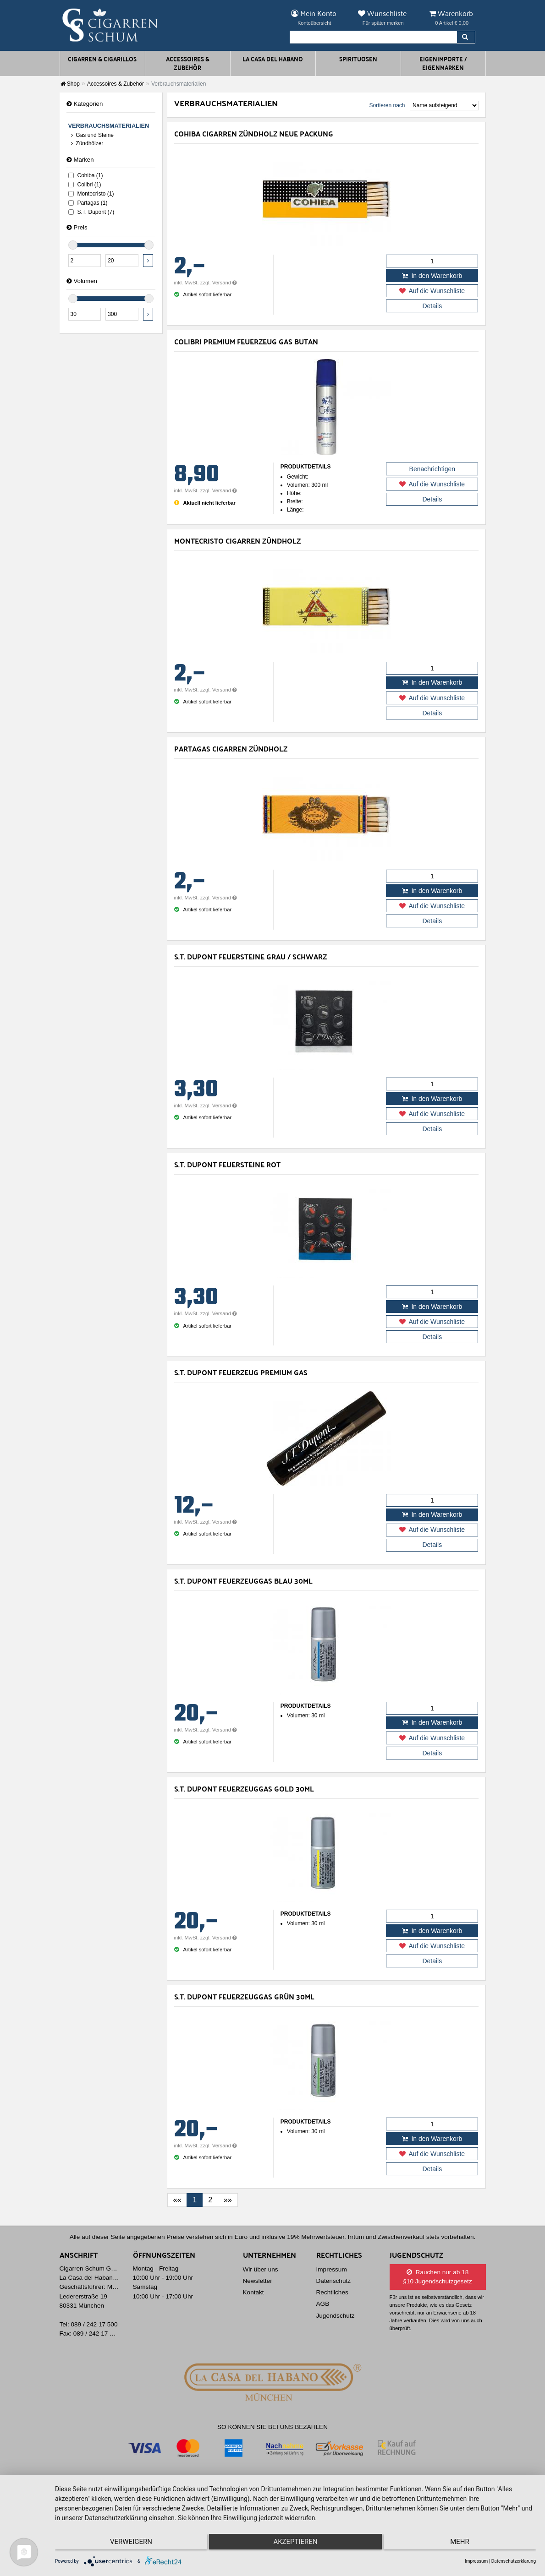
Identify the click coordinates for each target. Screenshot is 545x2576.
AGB (323, 2303)
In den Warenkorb (432, 275)
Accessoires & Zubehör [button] (187, 63)
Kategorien (84, 103)
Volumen (81, 281)
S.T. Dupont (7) (91, 212)
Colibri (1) (84, 184)
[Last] (228, 2200)
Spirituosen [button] (358, 59)
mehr (464, 2544)
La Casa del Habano (272, 59)
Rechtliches (332, 2292)
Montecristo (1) (91, 194)
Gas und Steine (92, 135)
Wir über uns (260, 2269)
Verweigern (126, 2544)
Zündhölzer (87, 143)
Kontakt (253, 2292)
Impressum (331, 2269)
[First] (177, 2200)
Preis (77, 227)
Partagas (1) (88, 203)
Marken (80, 159)
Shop (70, 84)
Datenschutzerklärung (513, 2561)
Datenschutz (333, 2280)
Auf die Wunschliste (432, 290)
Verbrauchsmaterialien (108, 125)
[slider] (72, 245)
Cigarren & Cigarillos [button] (102, 59)
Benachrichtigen (432, 469)
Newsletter (257, 2280)
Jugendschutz (335, 2315)
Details (432, 306)
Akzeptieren (295, 2544)
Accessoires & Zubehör (115, 84)
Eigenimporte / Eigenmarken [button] (443, 63)
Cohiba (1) (85, 175)
